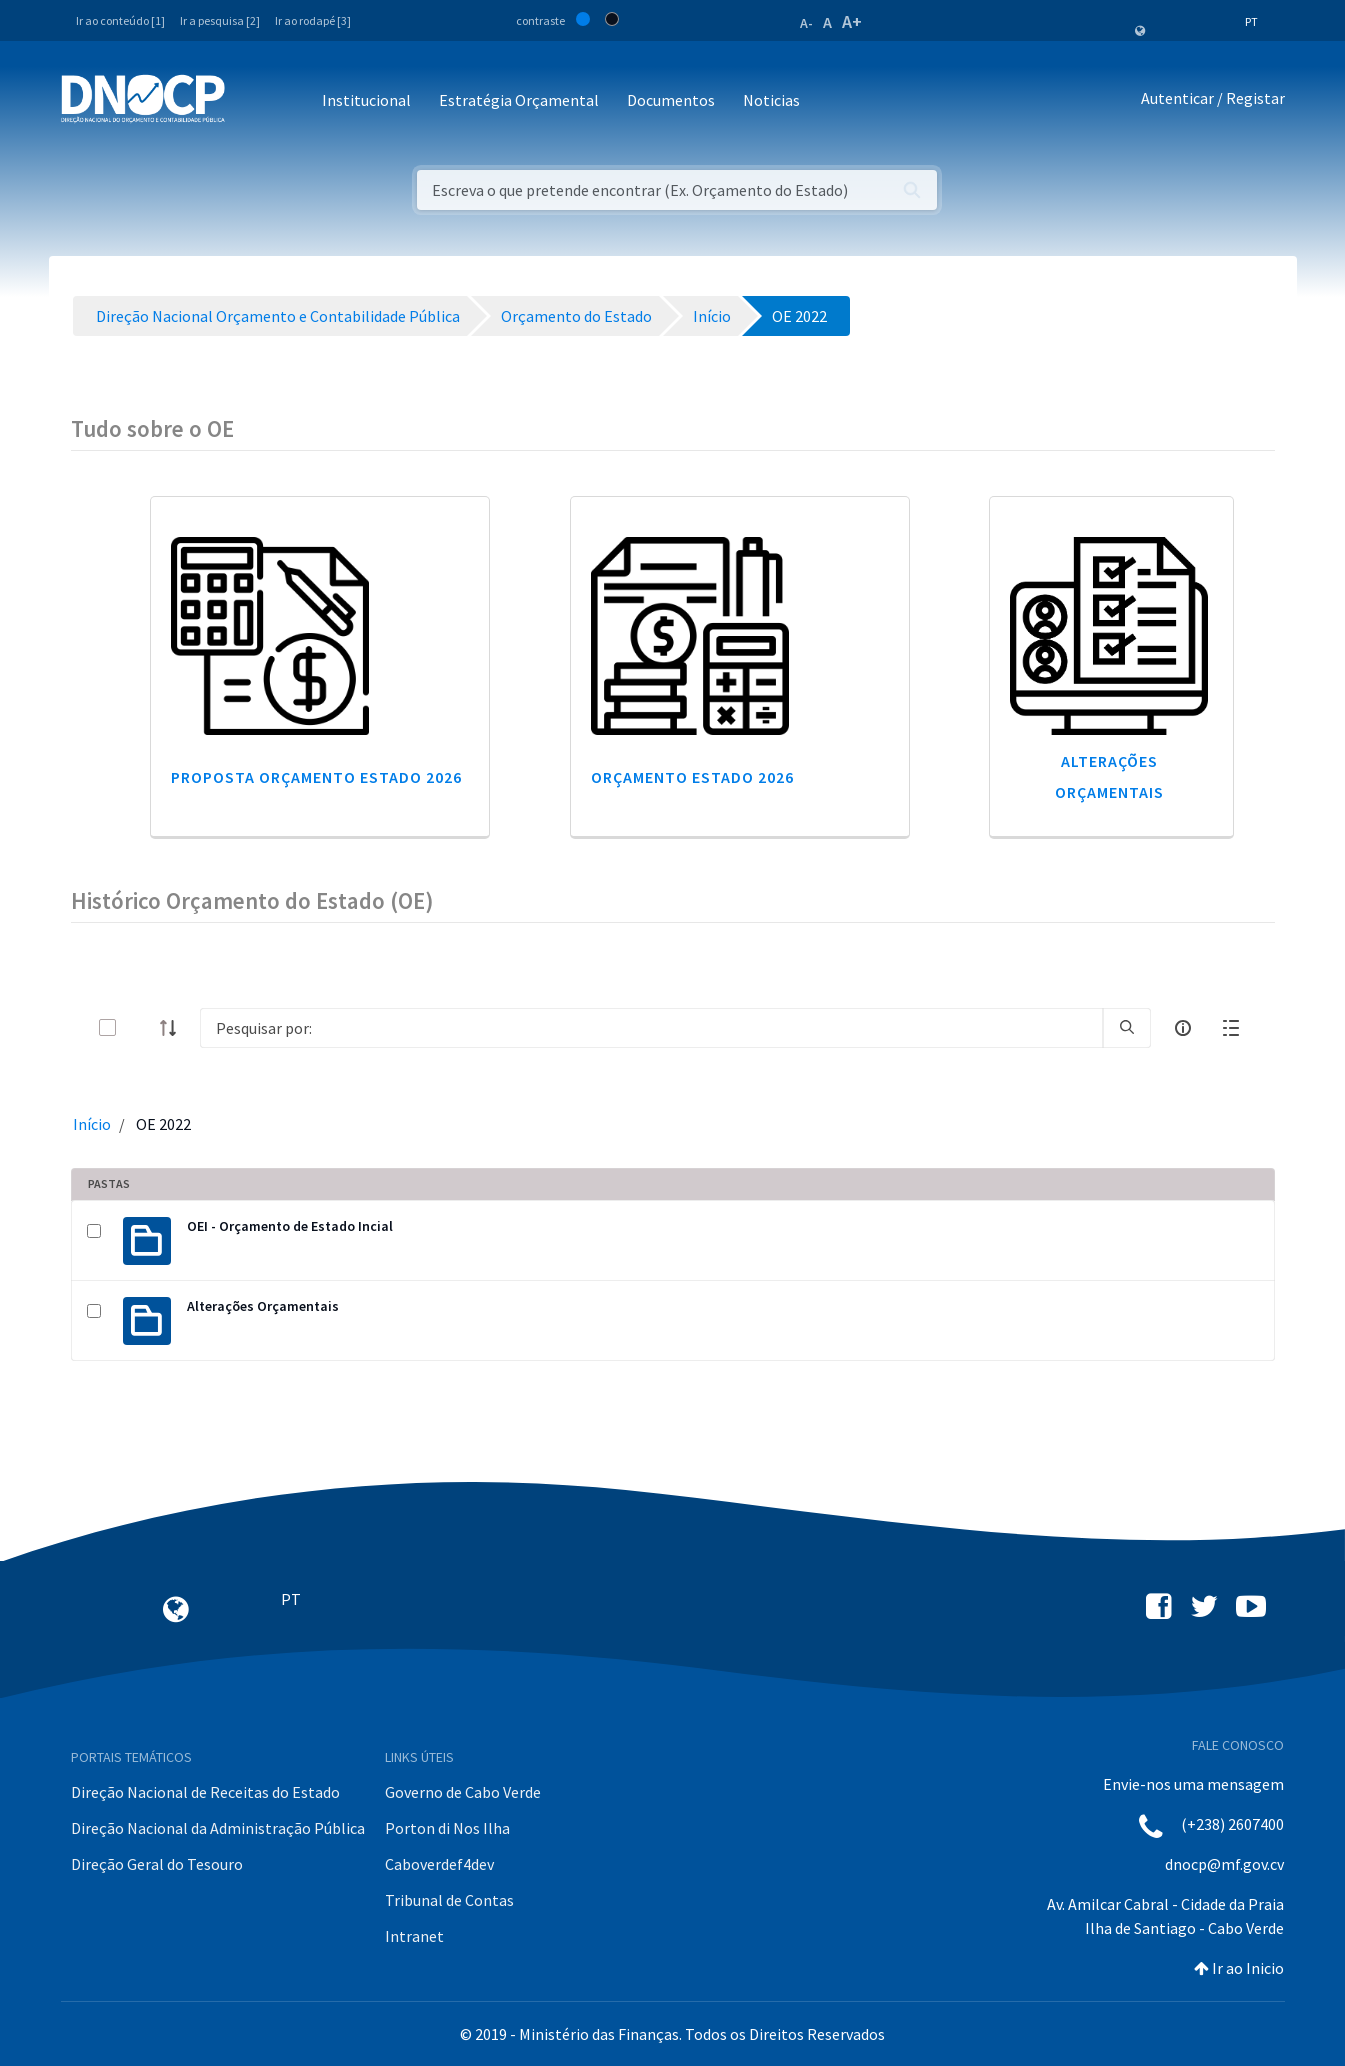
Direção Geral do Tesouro (157, 1864)
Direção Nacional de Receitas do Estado (205, 1792)
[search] (1127, 1028)
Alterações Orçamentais (263, 1306)
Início (92, 1124)
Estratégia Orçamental (519, 100)
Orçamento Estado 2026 (692, 777)
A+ (852, 21)
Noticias (771, 100)
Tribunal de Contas (449, 1900)
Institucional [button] (366, 100)
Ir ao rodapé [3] (313, 20)
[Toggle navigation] (251, 101)
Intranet (414, 1936)
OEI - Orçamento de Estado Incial (290, 1226)
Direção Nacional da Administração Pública (218, 1828)
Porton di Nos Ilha (447, 1828)
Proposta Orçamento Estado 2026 (316, 777)
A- (806, 23)
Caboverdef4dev (439, 1864)
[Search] (651, 1028)
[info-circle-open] (1183, 1028)
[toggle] (140, 1027)
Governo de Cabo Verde (463, 1792)
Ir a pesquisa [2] (220, 20)
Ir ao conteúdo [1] (120, 20)
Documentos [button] (671, 100)
